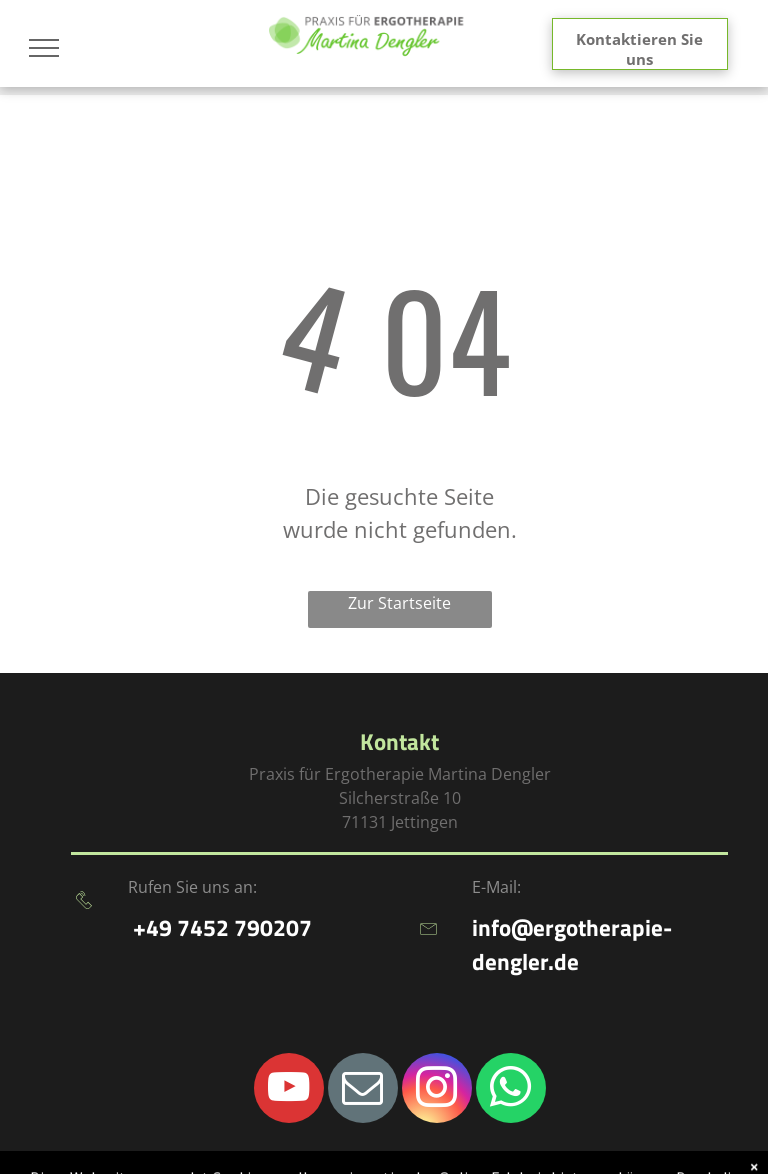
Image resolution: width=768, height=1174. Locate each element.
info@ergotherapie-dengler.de (572, 945)
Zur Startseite (399, 603)
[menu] (44, 48)
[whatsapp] (511, 1090)
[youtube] (289, 1090)
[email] (363, 1090)
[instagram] (437, 1090)
